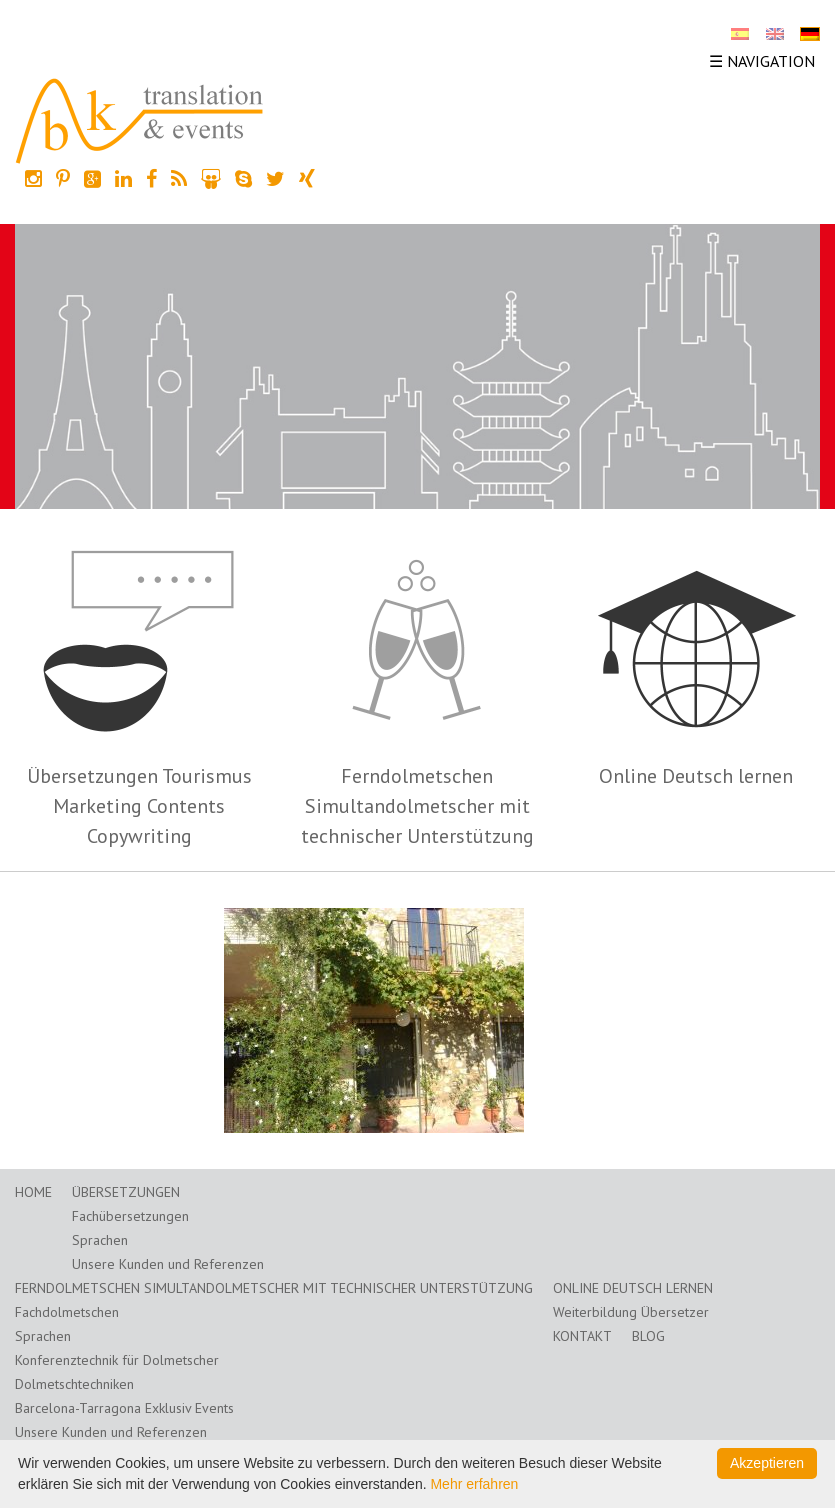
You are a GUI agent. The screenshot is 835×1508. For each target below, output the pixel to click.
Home (33, 1192)
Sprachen (100, 1240)
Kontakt (582, 1336)
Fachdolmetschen (67, 1312)
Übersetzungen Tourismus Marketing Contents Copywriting (139, 806)
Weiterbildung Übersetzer (631, 1312)
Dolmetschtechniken (74, 1384)
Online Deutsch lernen (696, 776)
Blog (648, 1336)
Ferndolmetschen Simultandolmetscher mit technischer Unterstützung (417, 806)
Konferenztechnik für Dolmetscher (117, 1360)
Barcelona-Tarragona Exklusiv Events (124, 1408)
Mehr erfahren (474, 1484)
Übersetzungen (126, 1192)
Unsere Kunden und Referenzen (168, 1264)
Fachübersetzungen (130, 1216)
